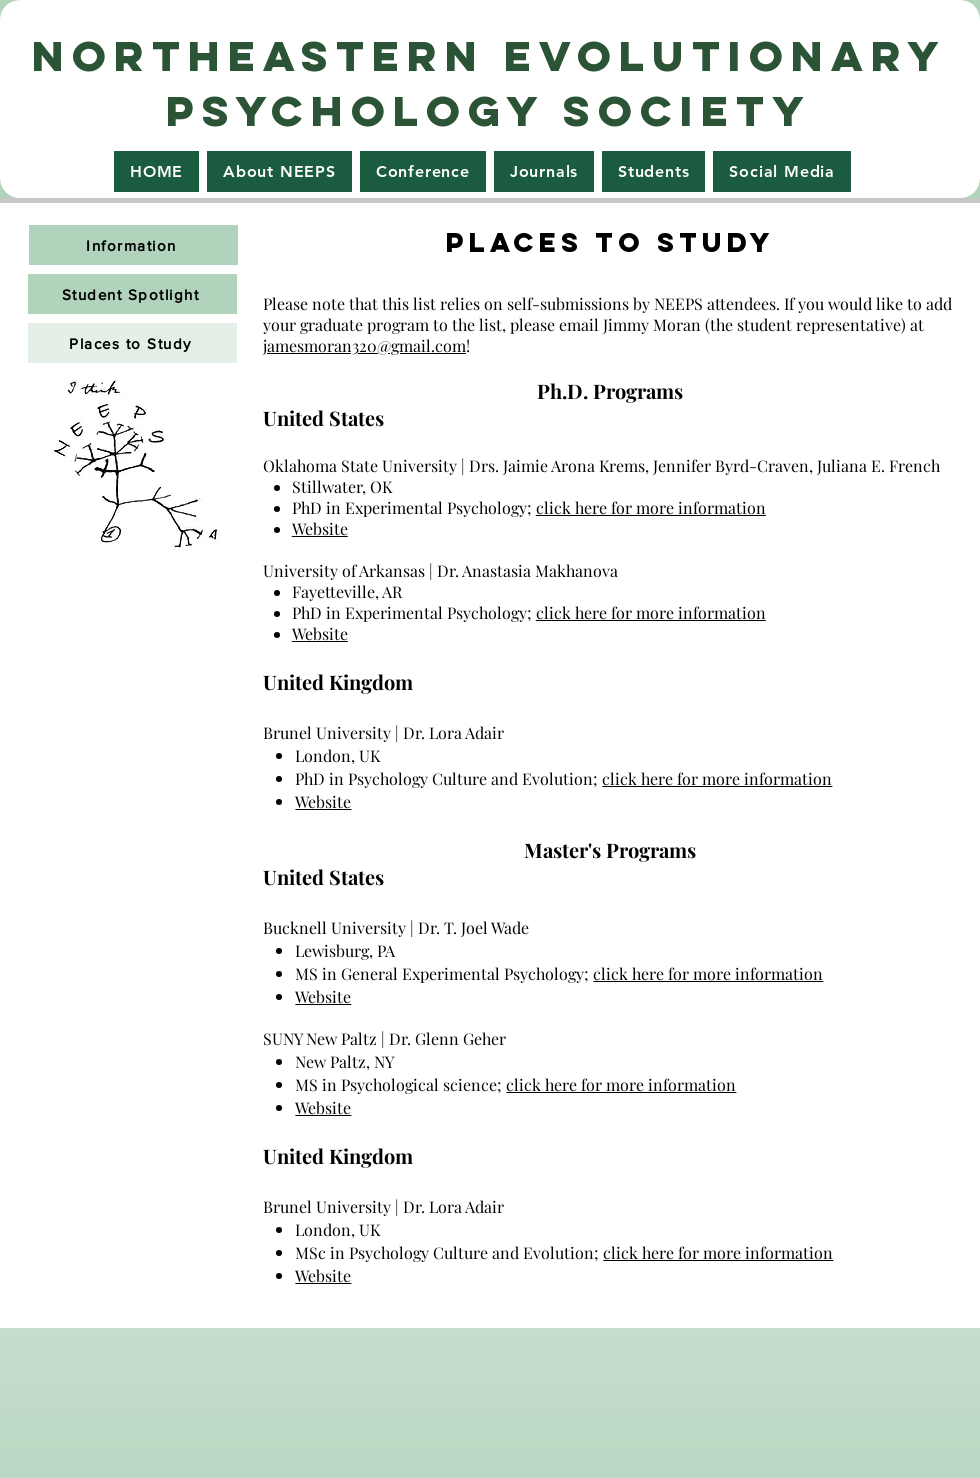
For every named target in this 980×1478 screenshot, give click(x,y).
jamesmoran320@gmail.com (364, 345)
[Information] (133, 245)
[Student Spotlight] (132, 294)
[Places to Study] (132, 343)
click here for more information (651, 507)
